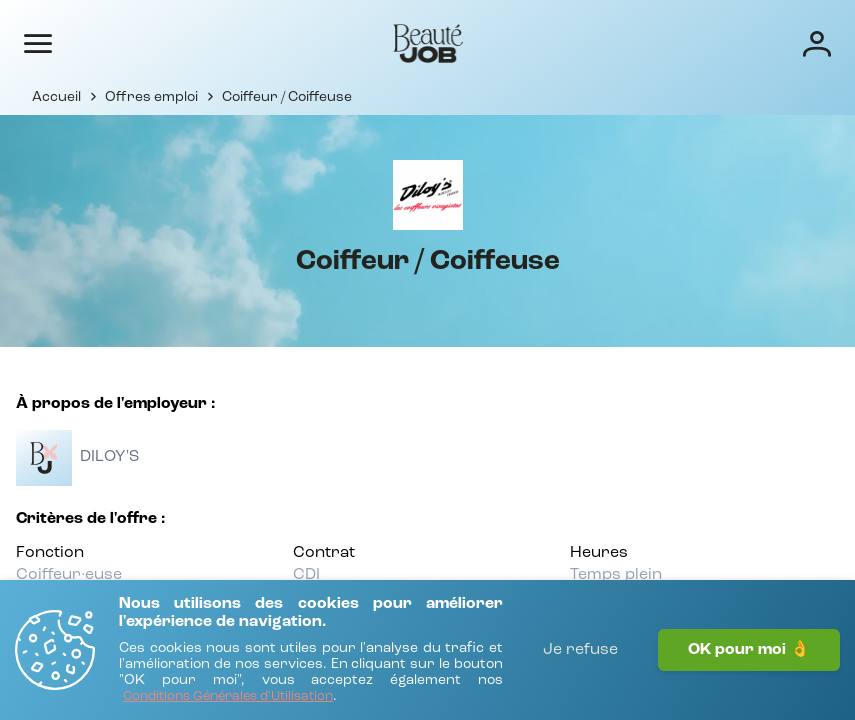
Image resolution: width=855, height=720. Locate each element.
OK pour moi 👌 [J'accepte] (749, 650)
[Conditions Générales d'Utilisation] (228, 697)
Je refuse (580, 650)
